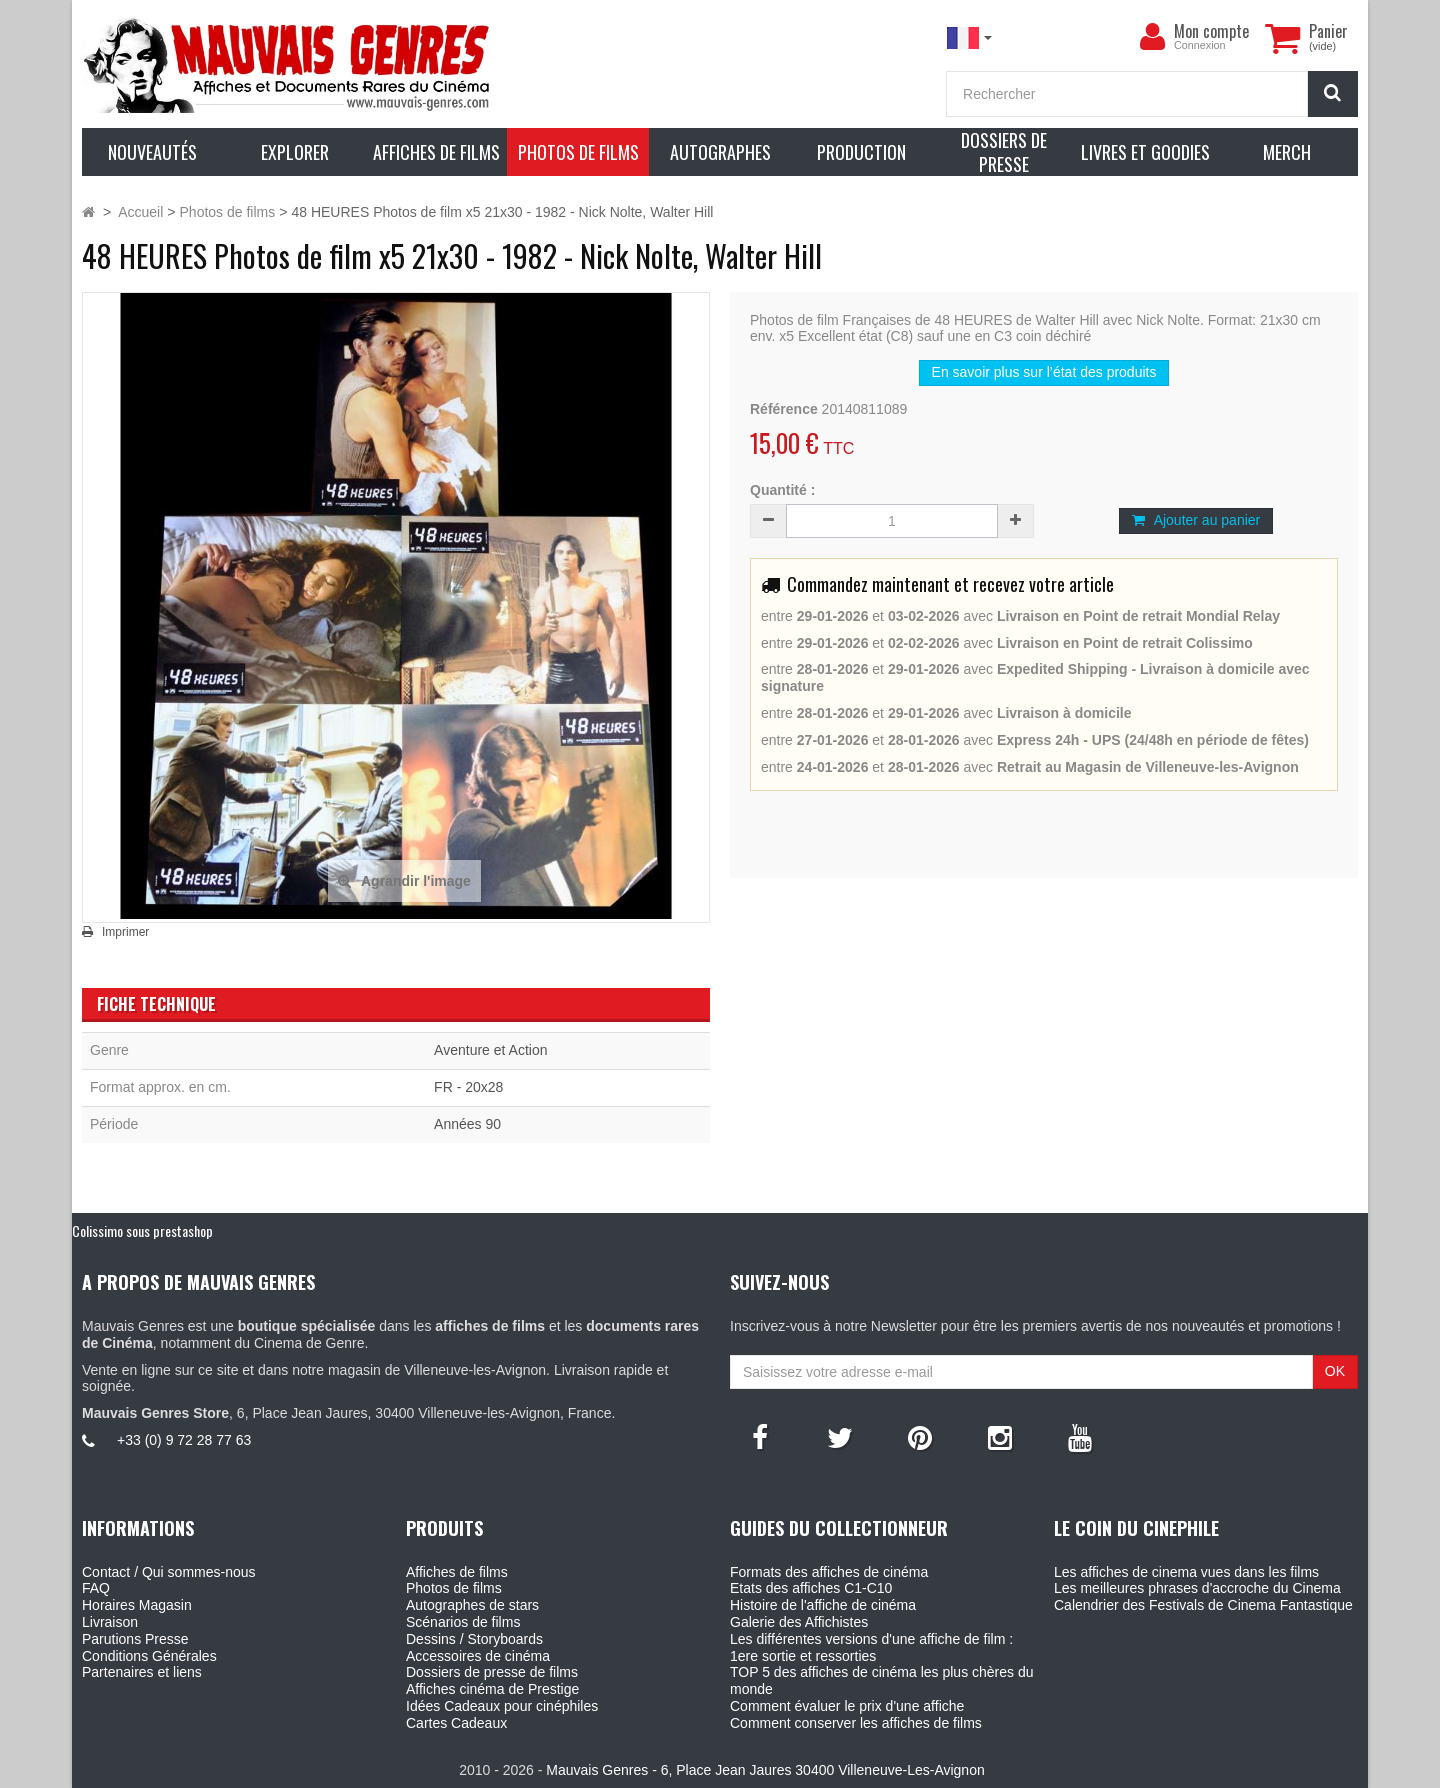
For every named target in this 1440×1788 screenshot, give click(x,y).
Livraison (110, 1622)
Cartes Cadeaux (456, 1723)
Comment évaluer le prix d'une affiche (847, 1706)
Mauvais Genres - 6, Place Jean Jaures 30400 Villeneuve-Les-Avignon (765, 1770)
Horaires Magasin (137, 1605)
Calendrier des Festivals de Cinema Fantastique (1203, 1605)
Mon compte (1211, 31)
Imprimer (125, 932)
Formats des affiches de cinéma (829, 1572)
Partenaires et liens (142, 1672)
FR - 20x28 (468, 1087)
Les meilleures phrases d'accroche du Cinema (1197, 1588)
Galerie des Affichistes (799, 1622)
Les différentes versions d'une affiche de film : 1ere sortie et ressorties (871, 1647)
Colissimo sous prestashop (142, 1230)
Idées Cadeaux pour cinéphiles (502, 1706)
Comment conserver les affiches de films (856, 1723)
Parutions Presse (135, 1639)
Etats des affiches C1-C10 (811, 1588)
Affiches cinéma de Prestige (492, 1689)
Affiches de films (457, 1572)
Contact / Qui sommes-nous (169, 1572)
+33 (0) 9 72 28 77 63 (184, 1440)
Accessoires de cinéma (478, 1656)
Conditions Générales (149, 1656)
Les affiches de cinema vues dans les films (1186, 1572)
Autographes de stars (472, 1605)
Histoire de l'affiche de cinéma (823, 1605)
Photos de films (454, 1588)
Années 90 (467, 1124)
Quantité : (782, 490)
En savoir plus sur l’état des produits (1044, 372)
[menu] (1152, 37)
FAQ (96, 1588)
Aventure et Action (490, 1050)
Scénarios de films (463, 1622)
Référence (784, 409)
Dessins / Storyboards (474, 1639)
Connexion (1200, 45)
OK (1335, 1371)
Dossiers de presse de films (492, 1672)
